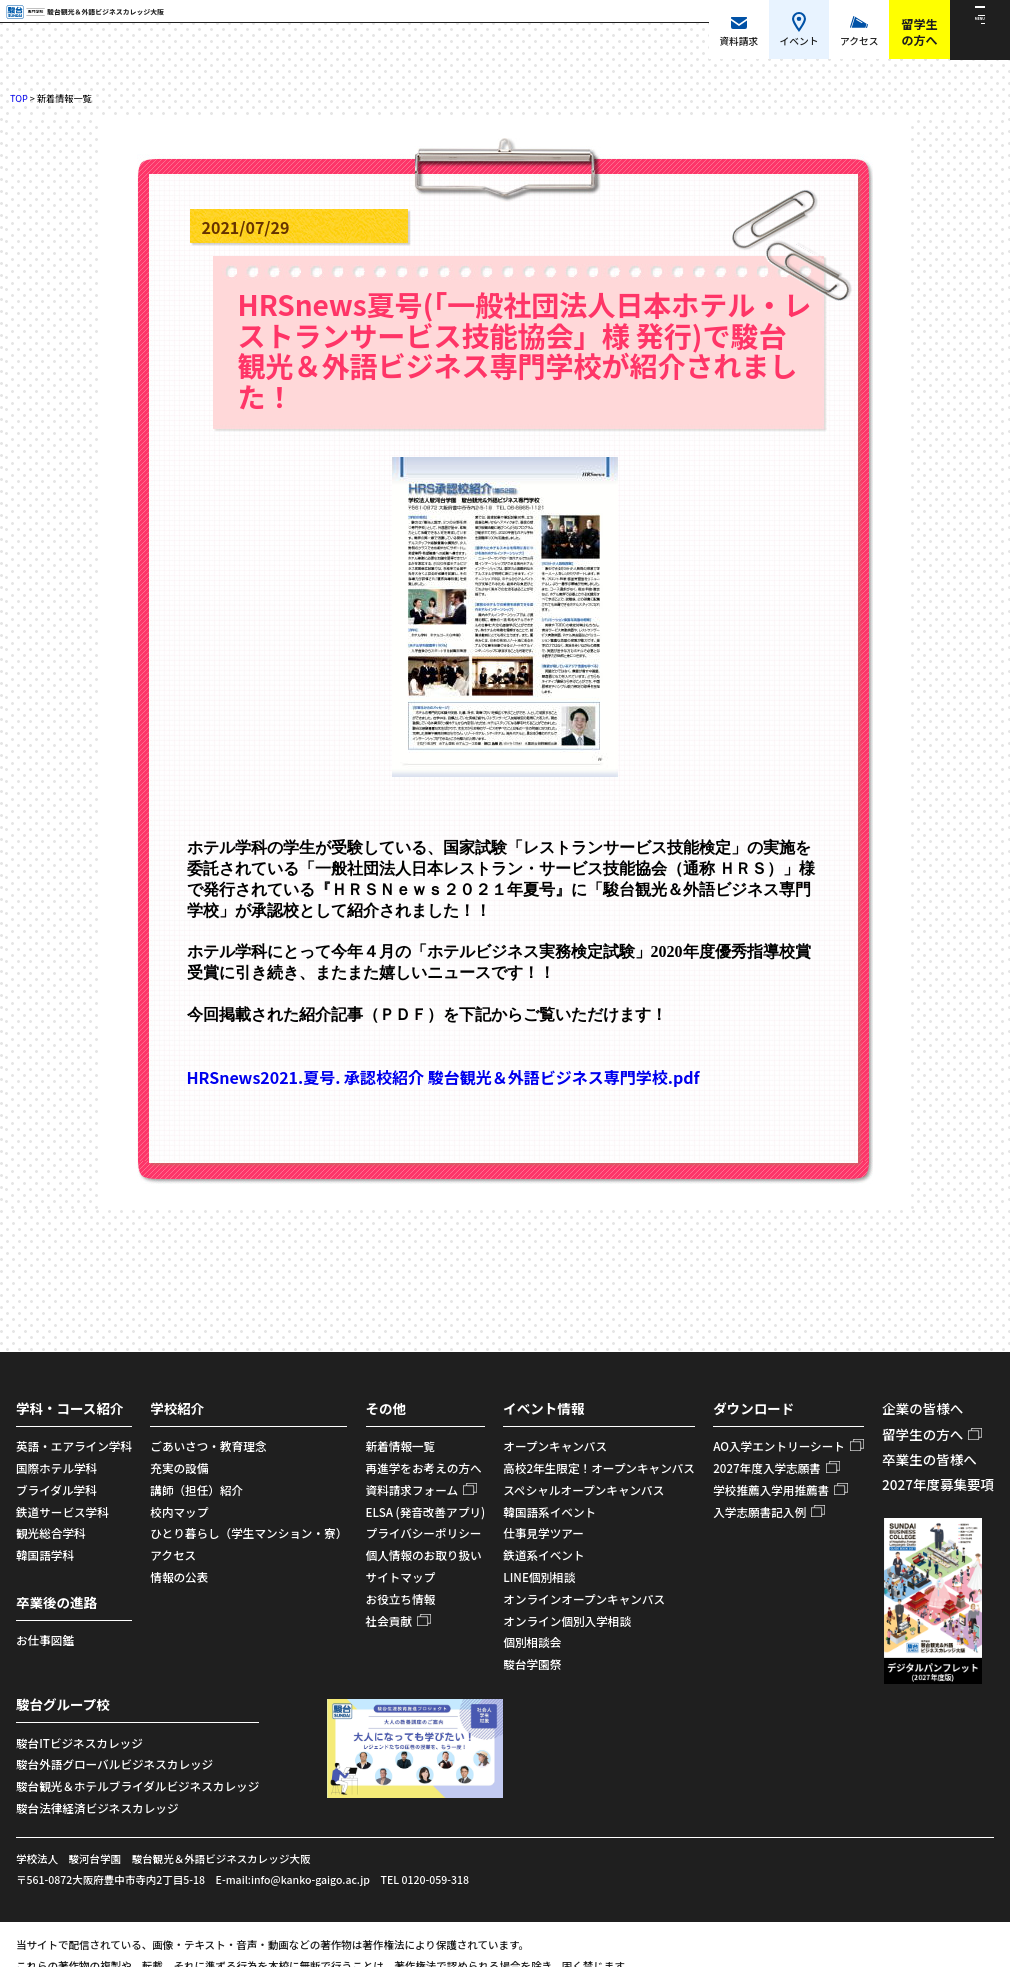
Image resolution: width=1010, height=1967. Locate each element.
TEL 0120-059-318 (425, 1879)
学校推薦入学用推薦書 (771, 1490)
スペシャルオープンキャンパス (583, 1490)
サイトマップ (401, 1577)
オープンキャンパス (555, 1446)
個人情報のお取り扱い (424, 1555)
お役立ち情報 (401, 1599)
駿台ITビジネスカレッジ (79, 1743)
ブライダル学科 (56, 1490)
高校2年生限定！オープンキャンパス (599, 1468)
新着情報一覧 (401, 1446)
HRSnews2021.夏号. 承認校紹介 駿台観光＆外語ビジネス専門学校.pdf (443, 1077)
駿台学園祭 (532, 1664)
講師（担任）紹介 (196, 1490)
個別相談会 (532, 1642)
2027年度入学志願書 (767, 1468)
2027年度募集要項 (938, 1484)
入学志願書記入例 (759, 1512)
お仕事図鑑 (45, 1640)
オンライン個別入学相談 (567, 1621)
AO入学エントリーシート (779, 1446)
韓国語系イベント (549, 1512)
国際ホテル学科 (56, 1468)
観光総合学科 (51, 1533)
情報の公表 (179, 1577)
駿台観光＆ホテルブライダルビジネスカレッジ (137, 1786)
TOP (19, 98)
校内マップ (179, 1512)
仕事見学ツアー (543, 1533)
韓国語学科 (45, 1555)
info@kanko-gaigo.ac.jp (310, 1879)
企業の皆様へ (922, 1408)
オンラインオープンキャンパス (584, 1599)
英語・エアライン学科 (74, 1446)
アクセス (173, 1555)
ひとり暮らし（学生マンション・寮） (248, 1533)
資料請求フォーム (412, 1490)
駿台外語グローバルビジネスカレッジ (114, 1764)
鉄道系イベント (543, 1555)
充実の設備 (179, 1468)
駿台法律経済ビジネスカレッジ (97, 1808)
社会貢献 (389, 1621)
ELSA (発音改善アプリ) (426, 1512)
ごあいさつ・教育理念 (208, 1446)
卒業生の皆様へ (929, 1459)
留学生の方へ (922, 1434)
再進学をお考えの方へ (424, 1468)
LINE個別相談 (539, 1577)
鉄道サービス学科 (62, 1512)
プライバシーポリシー (424, 1533)
